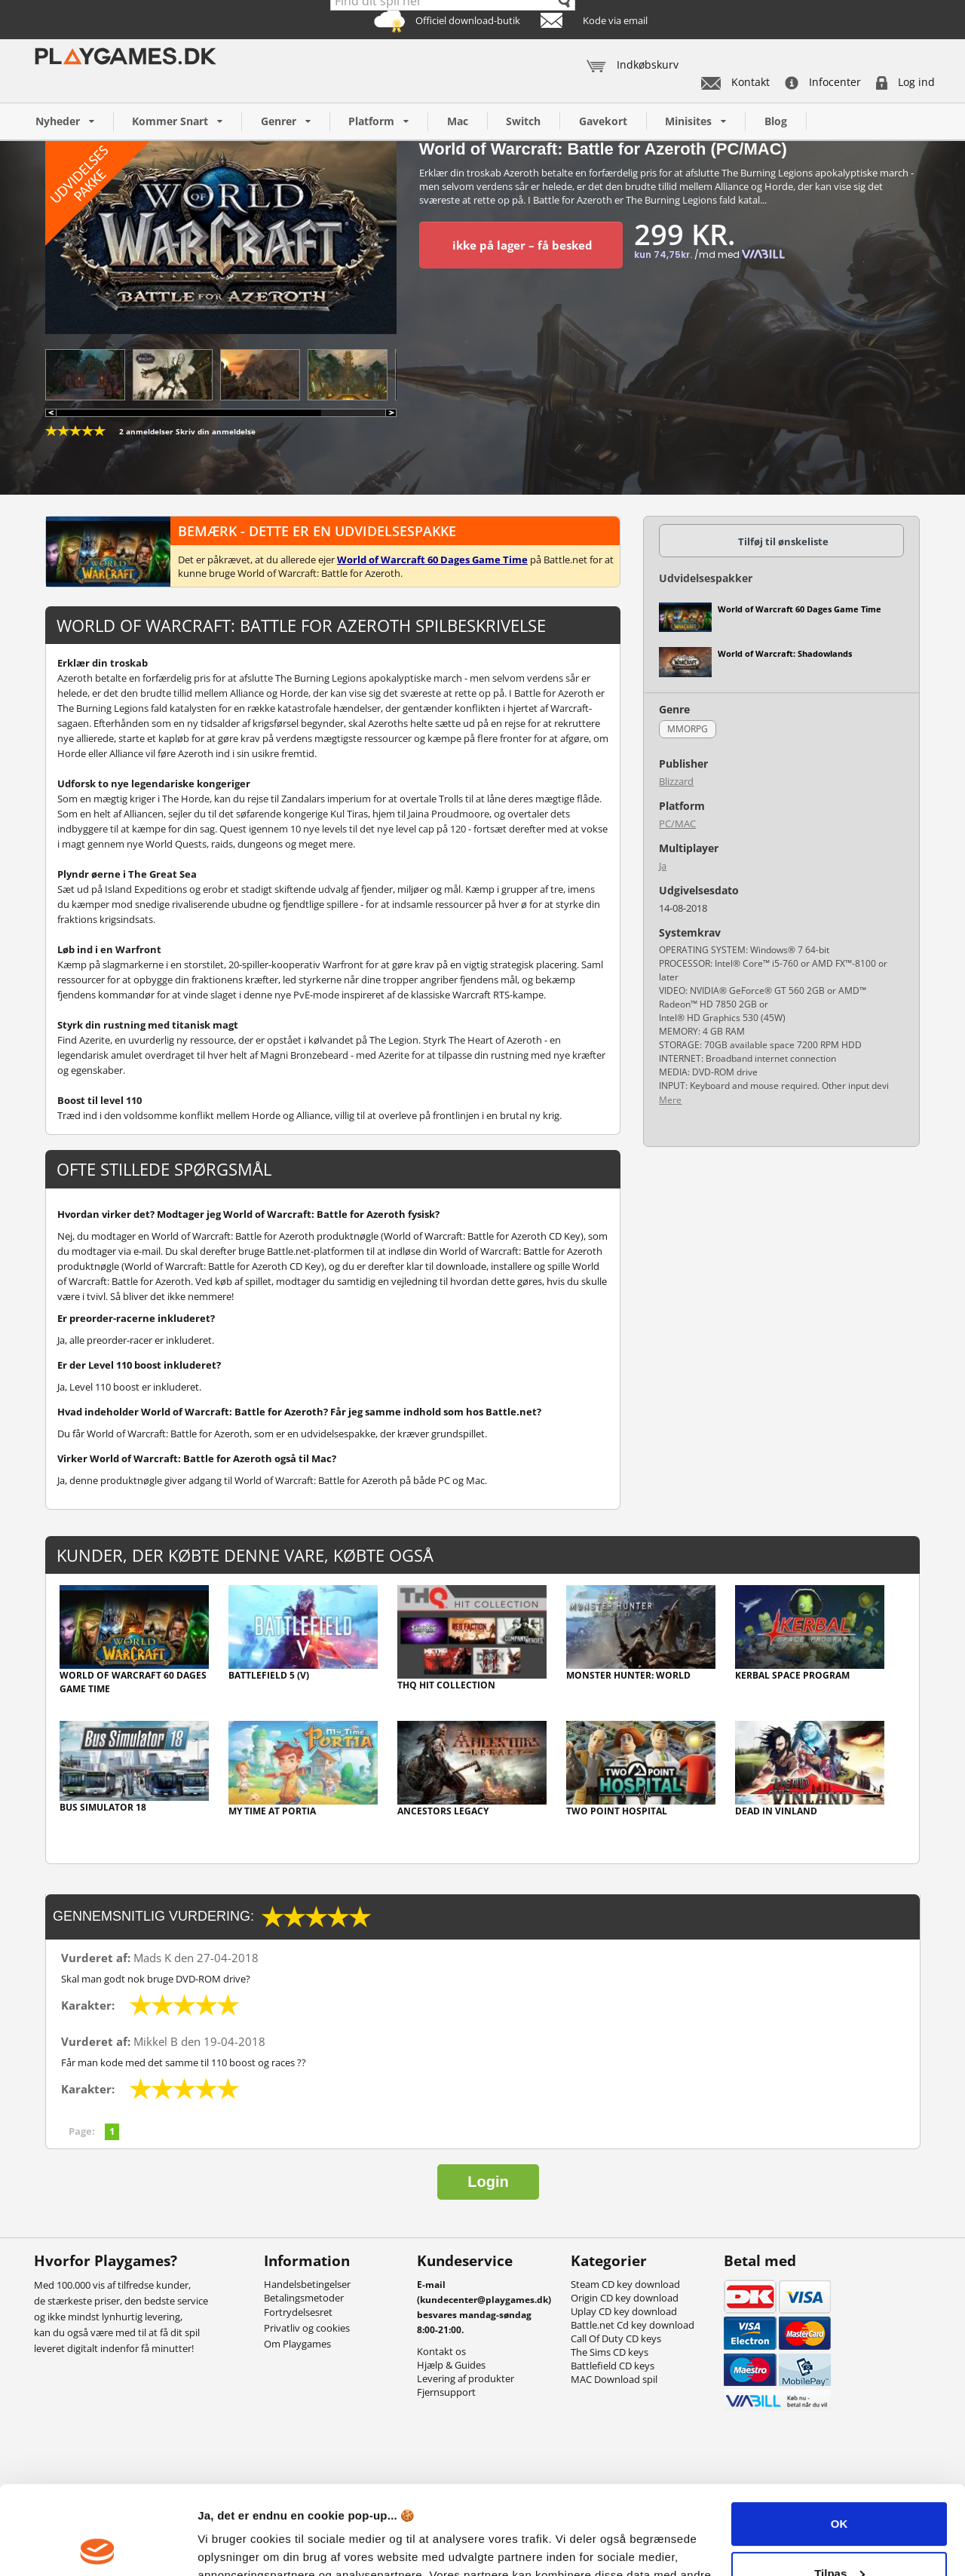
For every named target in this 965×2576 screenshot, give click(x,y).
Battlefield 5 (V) (268, 1675)
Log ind (905, 82)
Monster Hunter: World (628, 1675)
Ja (662, 865)
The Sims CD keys (609, 2352)
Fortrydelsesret (298, 2312)
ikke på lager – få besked (522, 245)
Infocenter (823, 82)
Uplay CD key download (624, 2311)
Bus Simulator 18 (103, 1807)
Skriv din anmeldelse (216, 431)
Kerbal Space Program (792, 1675)
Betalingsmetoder (304, 2298)
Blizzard (676, 781)
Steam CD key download (625, 2284)
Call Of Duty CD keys (616, 2338)
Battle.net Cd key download (632, 2325)
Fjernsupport (446, 2392)
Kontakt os (441, 2351)
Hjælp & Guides (451, 2365)
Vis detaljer (228, 2546)
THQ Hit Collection (446, 1685)
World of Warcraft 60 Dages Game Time (133, 1682)
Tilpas (839, 2484)
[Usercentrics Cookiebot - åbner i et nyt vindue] (98, 2546)
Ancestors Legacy (443, 1811)
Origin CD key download (625, 2298)
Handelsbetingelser (307, 2284)
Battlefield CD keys (612, 2365)
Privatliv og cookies (307, 2328)
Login (487, 2181)
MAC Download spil (614, 2379)
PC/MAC (677, 823)
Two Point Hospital (616, 1811)
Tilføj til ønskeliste (783, 541)
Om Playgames (297, 2344)
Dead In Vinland (776, 1811)
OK (839, 2435)
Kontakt (735, 82)
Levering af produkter (465, 2378)
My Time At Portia (272, 1811)
